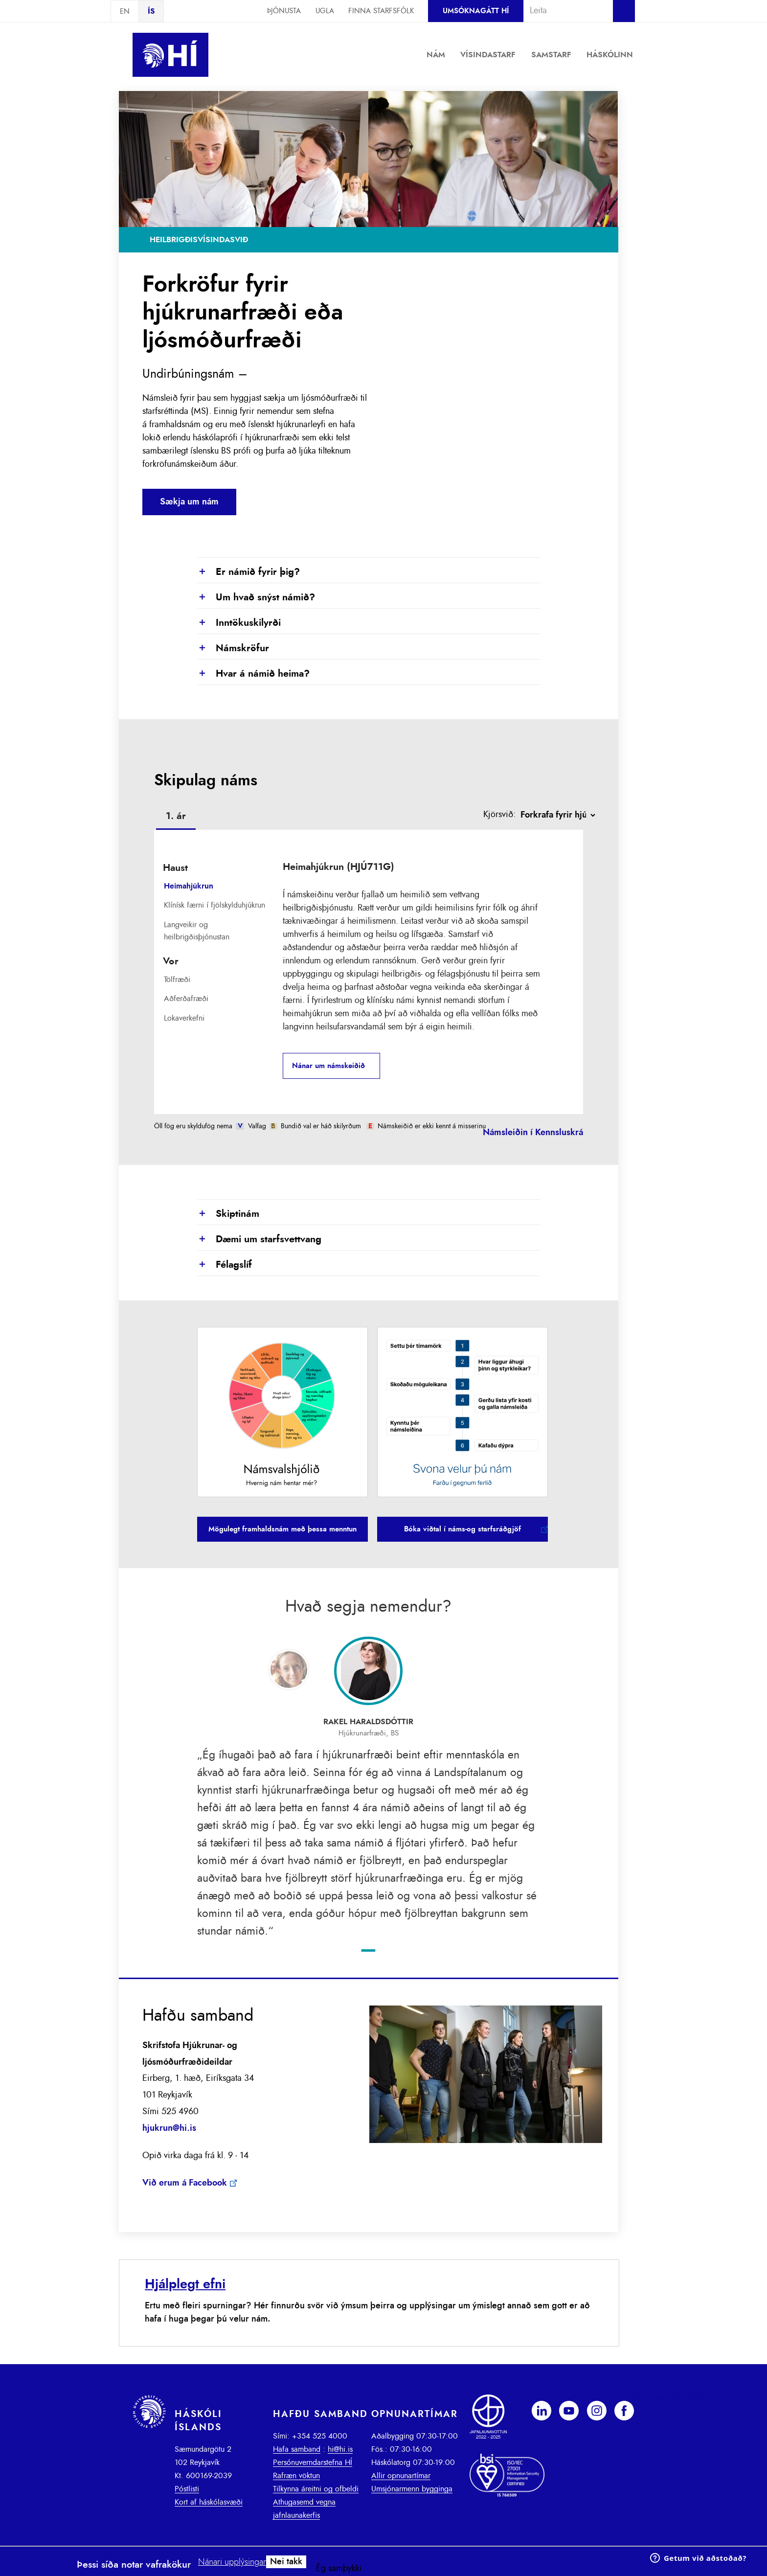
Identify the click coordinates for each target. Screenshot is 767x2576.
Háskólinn (610, 55)
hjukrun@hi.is (169, 2128)
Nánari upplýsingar (232, 2562)
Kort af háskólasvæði (209, 2502)
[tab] (176, 818)
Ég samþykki (339, 2568)
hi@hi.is (340, 2449)
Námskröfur (233, 648)
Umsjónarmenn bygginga (411, 2489)
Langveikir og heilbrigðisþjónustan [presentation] (196, 931)
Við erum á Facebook (184, 2183)
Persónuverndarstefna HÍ (312, 2462)
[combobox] (564, 11)
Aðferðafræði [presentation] (186, 999)
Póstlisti (187, 2489)
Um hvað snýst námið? (256, 598)
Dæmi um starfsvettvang (259, 1239)
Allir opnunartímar (400, 2476)
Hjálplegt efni (185, 2284)
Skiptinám (228, 1214)
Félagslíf (224, 1265)
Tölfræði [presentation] (177, 979)
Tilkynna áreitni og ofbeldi (316, 2489)
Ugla (325, 11)
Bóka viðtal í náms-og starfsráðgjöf (462, 1529)
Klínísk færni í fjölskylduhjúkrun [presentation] (214, 905)
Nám (436, 55)
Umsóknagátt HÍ (476, 11)
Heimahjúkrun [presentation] (188, 886)
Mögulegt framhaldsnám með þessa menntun (282, 1529)
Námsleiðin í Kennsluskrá (533, 1132)
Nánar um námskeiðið (328, 1066)
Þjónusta (284, 11)
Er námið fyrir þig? (248, 572)
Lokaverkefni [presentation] (184, 1018)
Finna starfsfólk (381, 11)
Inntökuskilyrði (239, 623)
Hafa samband (296, 2449)
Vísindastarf (488, 55)
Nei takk (286, 2561)
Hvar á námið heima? (253, 674)
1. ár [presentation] (176, 816)
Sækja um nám (189, 502)
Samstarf (551, 55)
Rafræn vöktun (296, 2476)
